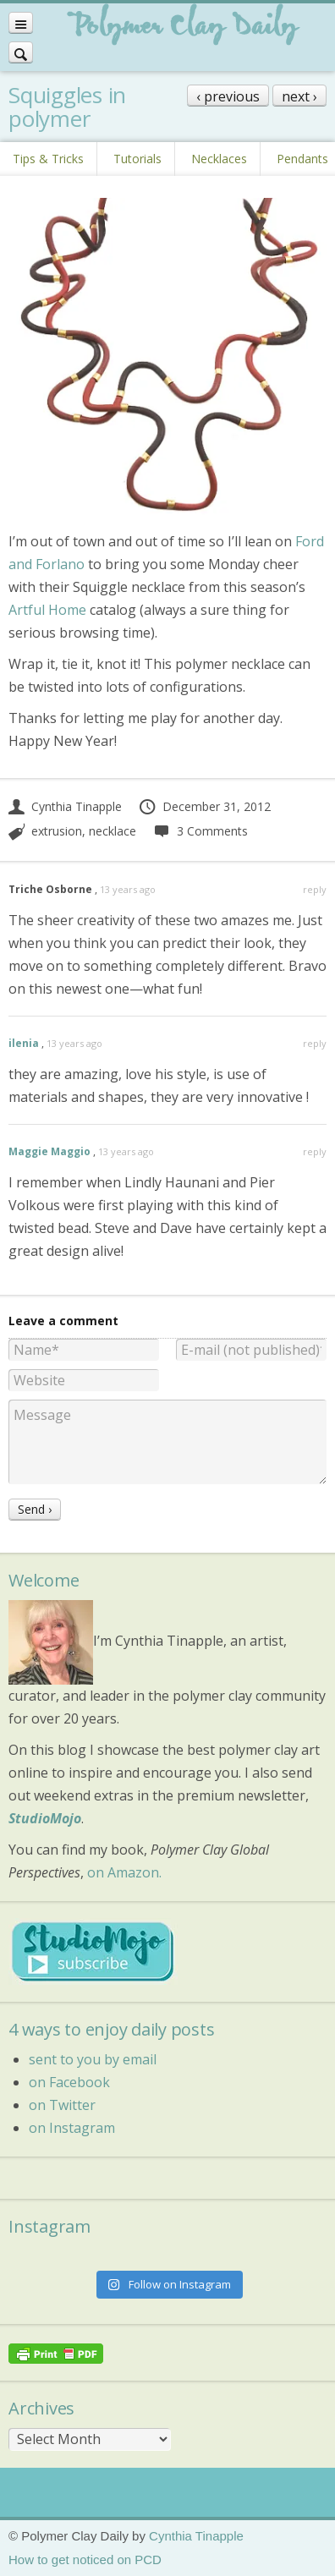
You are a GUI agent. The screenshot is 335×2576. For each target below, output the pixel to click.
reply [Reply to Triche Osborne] (315, 889)
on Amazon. (124, 1872)
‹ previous (228, 96)
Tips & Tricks (48, 159)
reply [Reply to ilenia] (315, 1043)
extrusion (56, 831)
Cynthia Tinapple (65, 806)
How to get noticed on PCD (85, 2559)
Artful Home (47, 609)
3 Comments (200, 831)
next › (299, 96)
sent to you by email (93, 2059)
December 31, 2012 (204, 806)
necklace (112, 831)
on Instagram (72, 2127)
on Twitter (62, 2105)
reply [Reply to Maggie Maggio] (315, 1151)
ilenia (23, 1043)
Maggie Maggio (49, 1151)
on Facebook (69, 2082)
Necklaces (219, 159)
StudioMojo (44, 1818)
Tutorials (137, 159)
